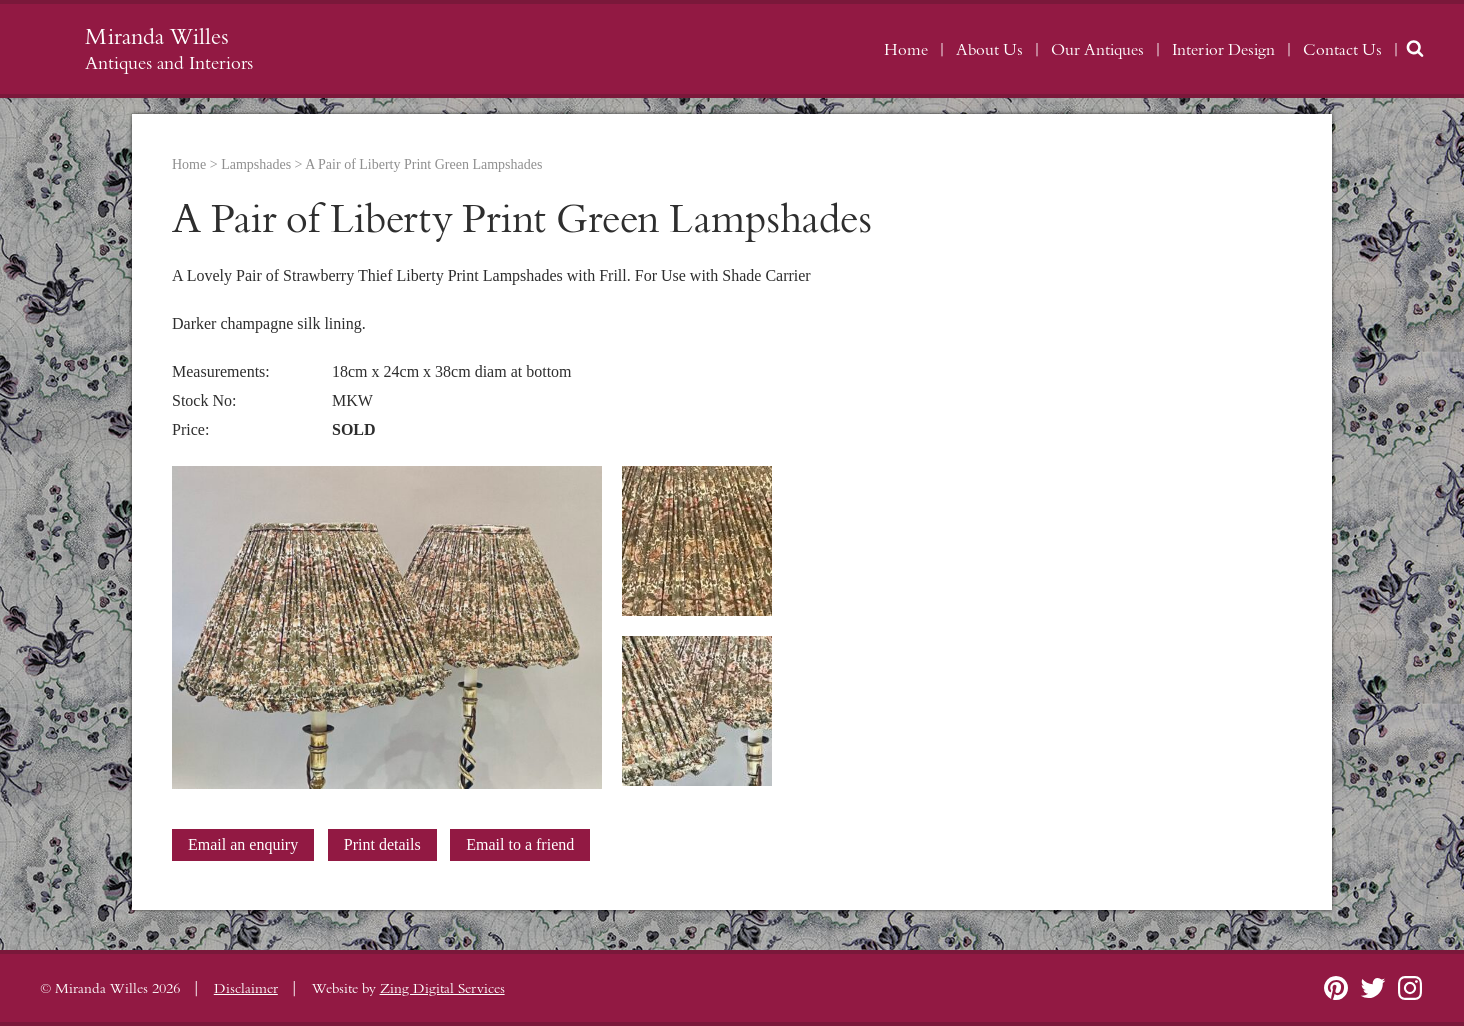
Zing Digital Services (442, 989)
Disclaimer (246, 989)
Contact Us (1342, 50)
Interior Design (1223, 50)
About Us (989, 50)
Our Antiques (1097, 50)
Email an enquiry (243, 844)
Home (906, 50)
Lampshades (256, 164)
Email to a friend (520, 844)
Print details (382, 844)
